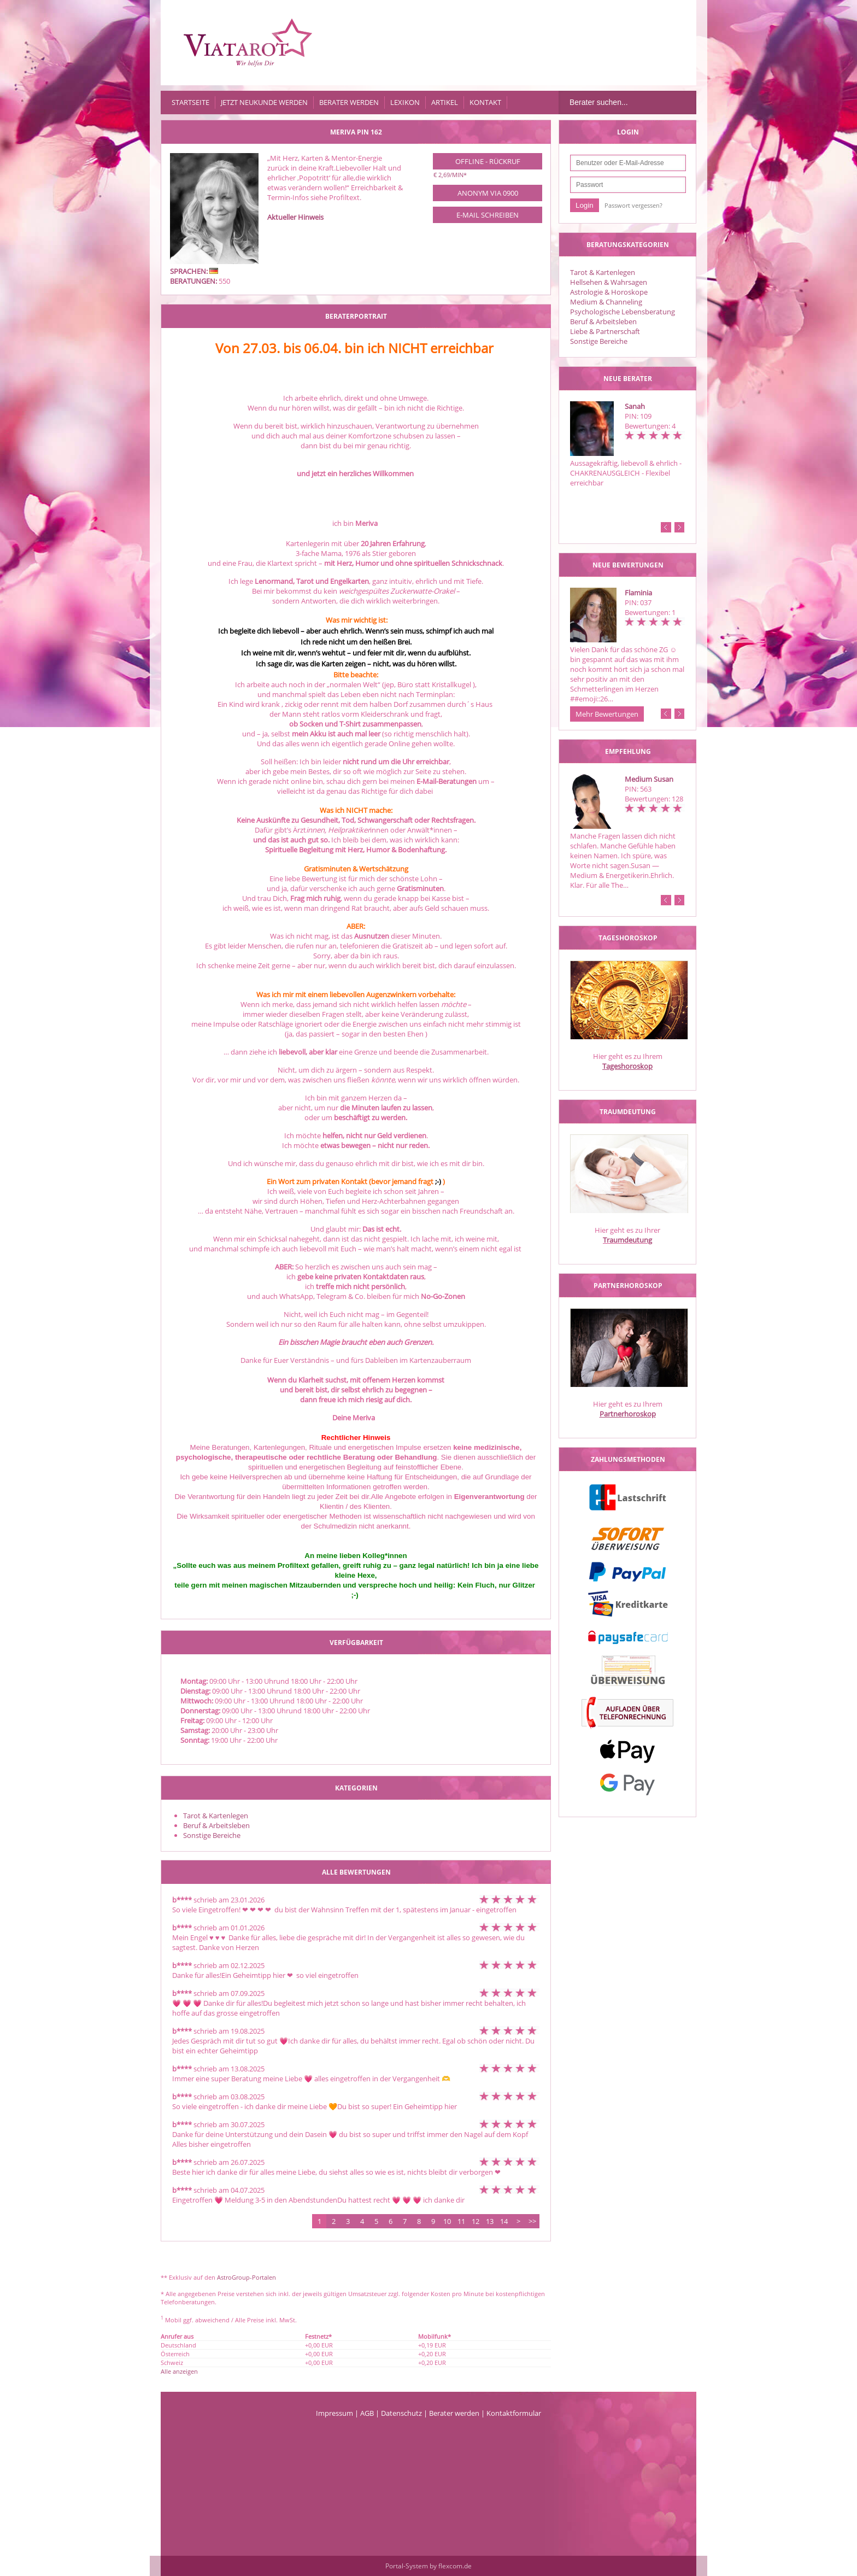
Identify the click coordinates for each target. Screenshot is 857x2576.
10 (447, 2221)
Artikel (444, 102)
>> (532, 2221)
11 (461, 2221)
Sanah (635, 406)
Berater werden (349, 102)
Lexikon (405, 102)
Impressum (334, 2413)
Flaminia (638, 593)
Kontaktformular (513, 2413)
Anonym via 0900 (487, 193)
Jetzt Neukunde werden (264, 102)
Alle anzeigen (179, 2371)
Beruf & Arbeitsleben (603, 321)
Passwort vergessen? (633, 205)
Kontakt (485, 102)
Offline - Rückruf (487, 161)
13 (490, 2221)
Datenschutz (401, 2413)
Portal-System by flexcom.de (428, 2566)
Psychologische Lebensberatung (622, 312)
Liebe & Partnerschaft (605, 331)
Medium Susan (649, 779)
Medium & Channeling (606, 302)
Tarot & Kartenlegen (602, 272)
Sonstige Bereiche (598, 341)
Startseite (190, 102)
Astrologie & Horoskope (609, 292)
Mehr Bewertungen (607, 714)
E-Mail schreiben (487, 215)
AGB (367, 2413)
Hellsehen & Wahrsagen (608, 282)
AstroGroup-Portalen (246, 2277)
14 (504, 2221)
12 (475, 2221)
